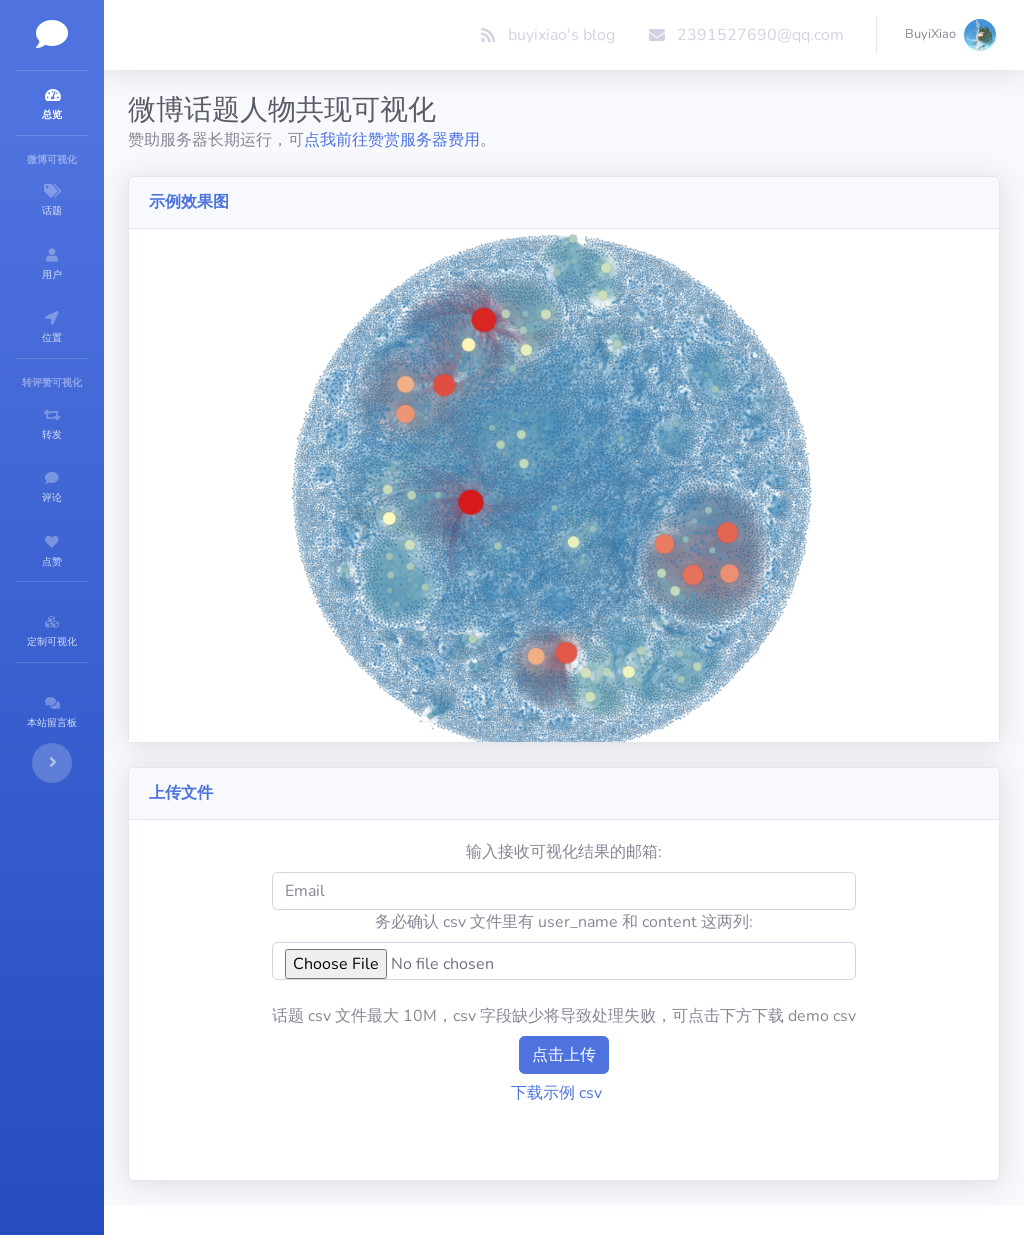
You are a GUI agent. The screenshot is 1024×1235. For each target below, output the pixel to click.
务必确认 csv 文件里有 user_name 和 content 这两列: (624, 851)
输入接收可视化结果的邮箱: (624, 781)
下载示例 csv (616, 1022)
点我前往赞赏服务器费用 (512, 140)
